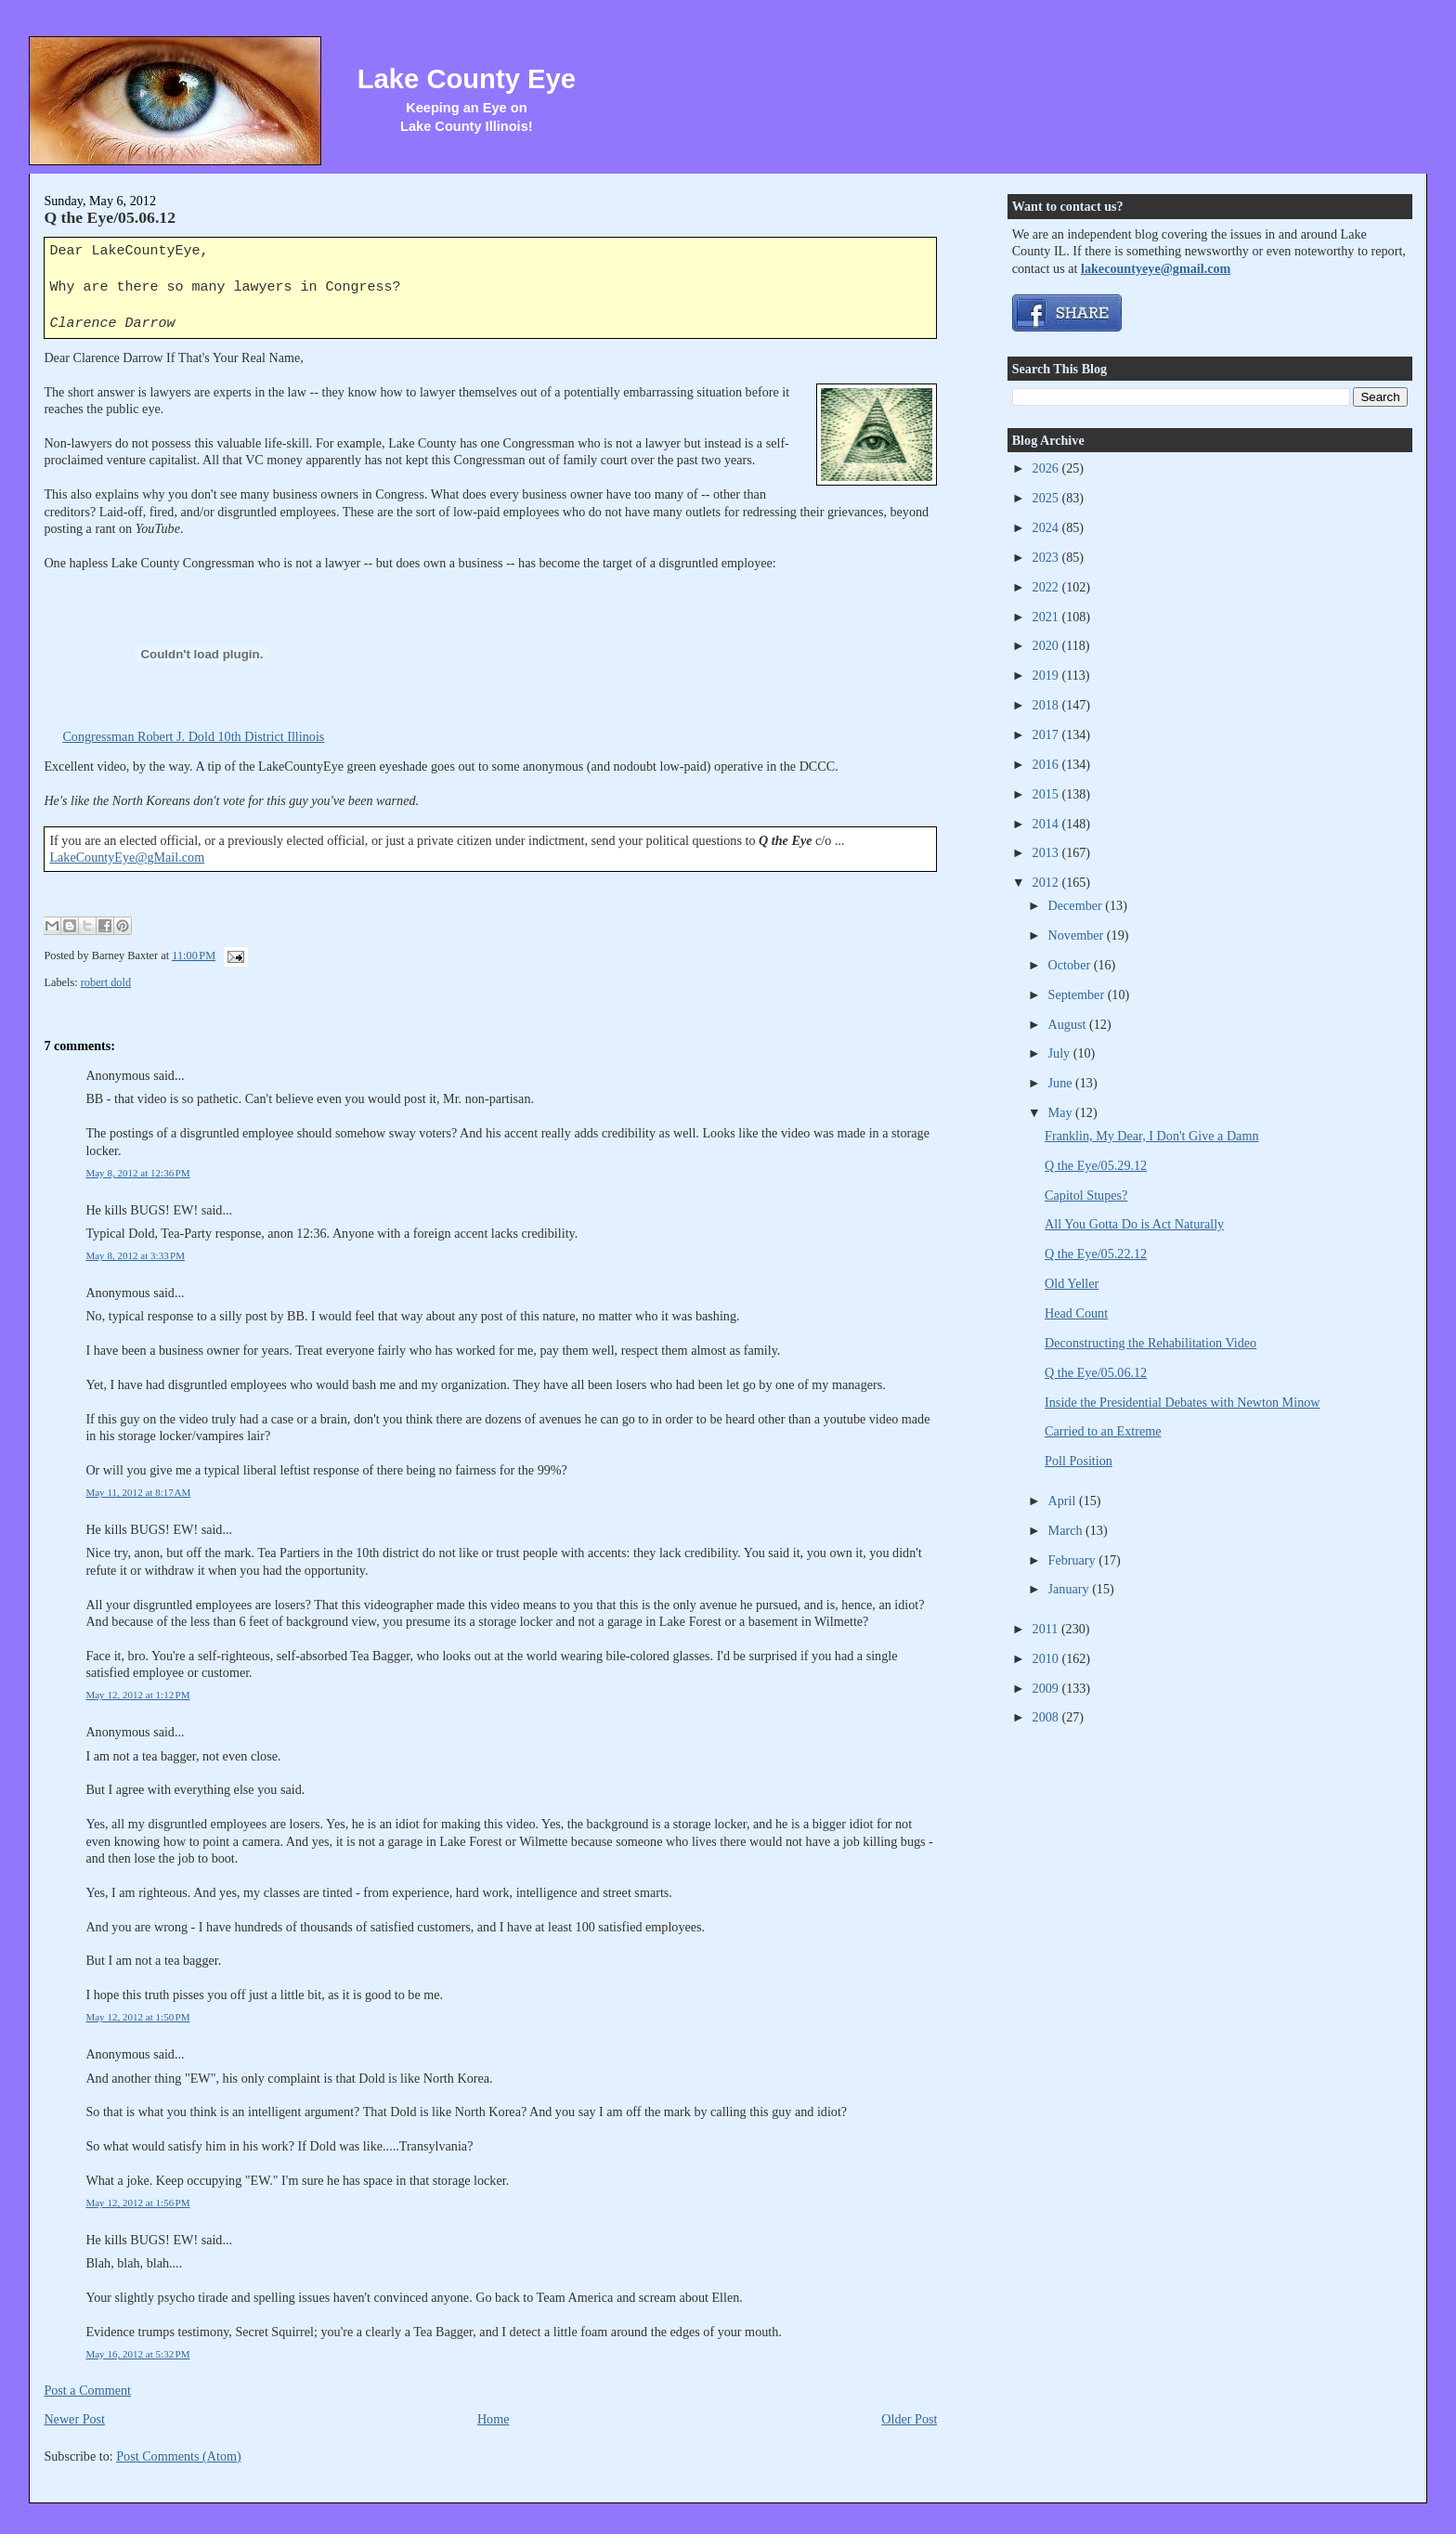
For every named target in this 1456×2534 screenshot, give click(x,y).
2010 (1047, 1658)
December (1077, 905)
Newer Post (74, 2418)
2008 (1047, 1716)
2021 (1047, 616)
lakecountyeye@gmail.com (1155, 268)
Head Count (1076, 1313)
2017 (1047, 734)
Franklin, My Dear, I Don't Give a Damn (1151, 1135)
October (1071, 964)
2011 (1047, 1628)
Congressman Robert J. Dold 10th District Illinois (193, 736)
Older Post (909, 2418)
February (1073, 1560)
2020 (1047, 645)
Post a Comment (87, 2390)
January (1070, 1588)
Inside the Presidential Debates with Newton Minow (1182, 1402)
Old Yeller (1071, 1283)
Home (493, 2418)
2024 (1047, 527)
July (1060, 1053)
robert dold (106, 982)
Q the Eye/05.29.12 (1096, 1165)
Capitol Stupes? (1086, 1195)
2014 (1047, 823)
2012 (1047, 882)
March (1067, 1530)
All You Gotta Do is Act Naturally (1134, 1223)
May (1062, 1112)
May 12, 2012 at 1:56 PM (137, 2202)
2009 (1047, 1688)
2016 (1047, 764)
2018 (1047, 704)
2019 (1047, 675)
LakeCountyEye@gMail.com (126, 857)
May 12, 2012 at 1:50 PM (137, 2016)
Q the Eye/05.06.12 (110, 217)
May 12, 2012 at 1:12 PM (137, 1694)
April (1063, 1500)
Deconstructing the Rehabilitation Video (1150, 1342)
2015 (1047, 793)
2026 (1047, 468)
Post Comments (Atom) (178, 2456)
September (1078, 994)
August (1068, 1024)
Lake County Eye (467, 79)
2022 (1047, 586)
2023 (1047, 557)
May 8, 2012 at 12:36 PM (137, 1172)
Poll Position (1078, 1460)
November (1077, 935)
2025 (1047, 497)
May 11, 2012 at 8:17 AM (137, 1492)
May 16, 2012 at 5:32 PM (137, 2353)
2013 (1047, 852)
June (1062, 1082)
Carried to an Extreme (1103, 1430)
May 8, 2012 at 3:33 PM (135, 1255)
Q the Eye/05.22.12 (1096, 1253)
